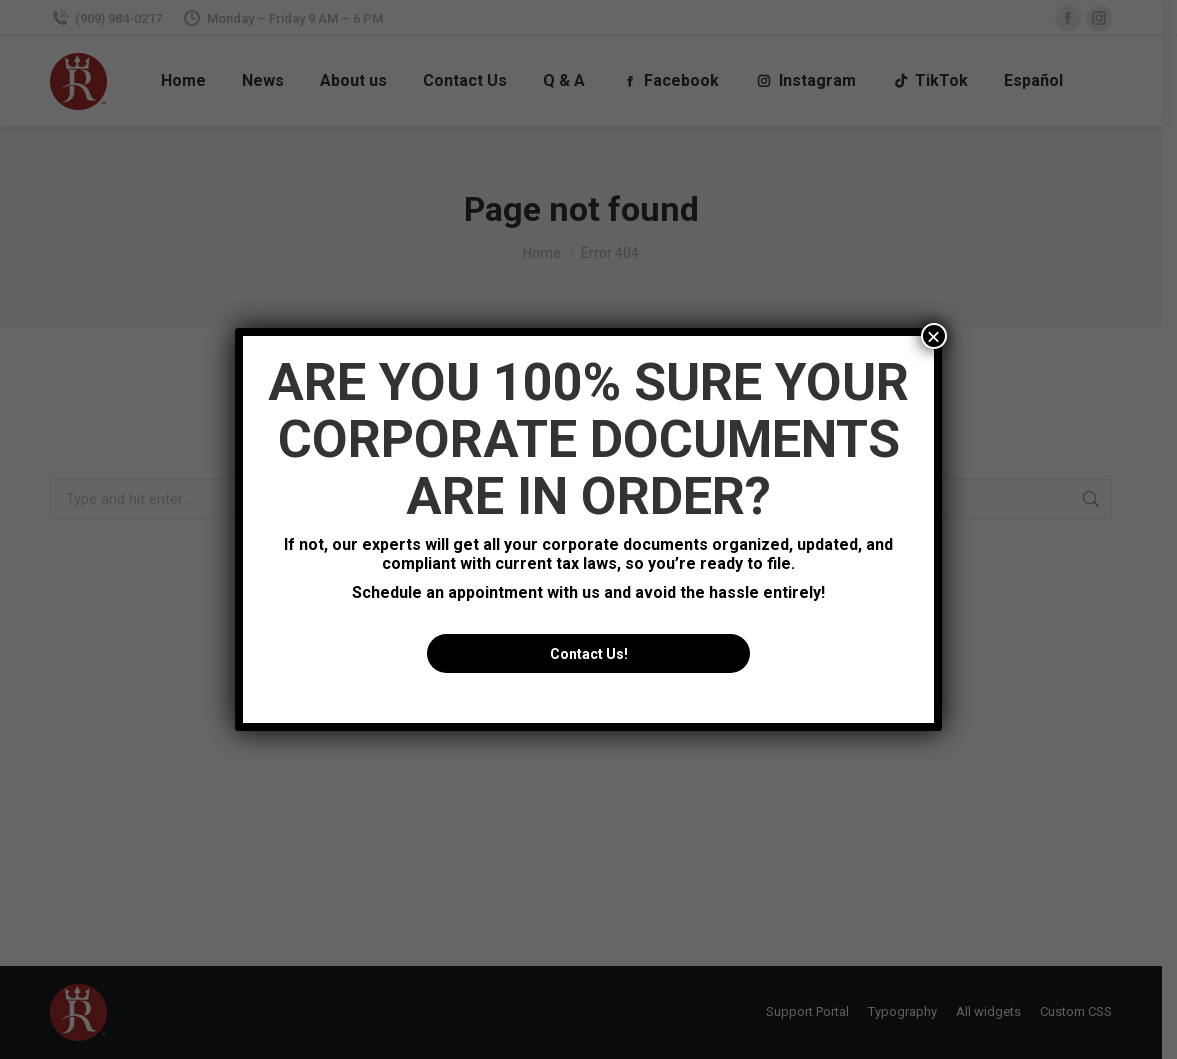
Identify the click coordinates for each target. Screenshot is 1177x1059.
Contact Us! (589, 654)
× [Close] (934, 336)
